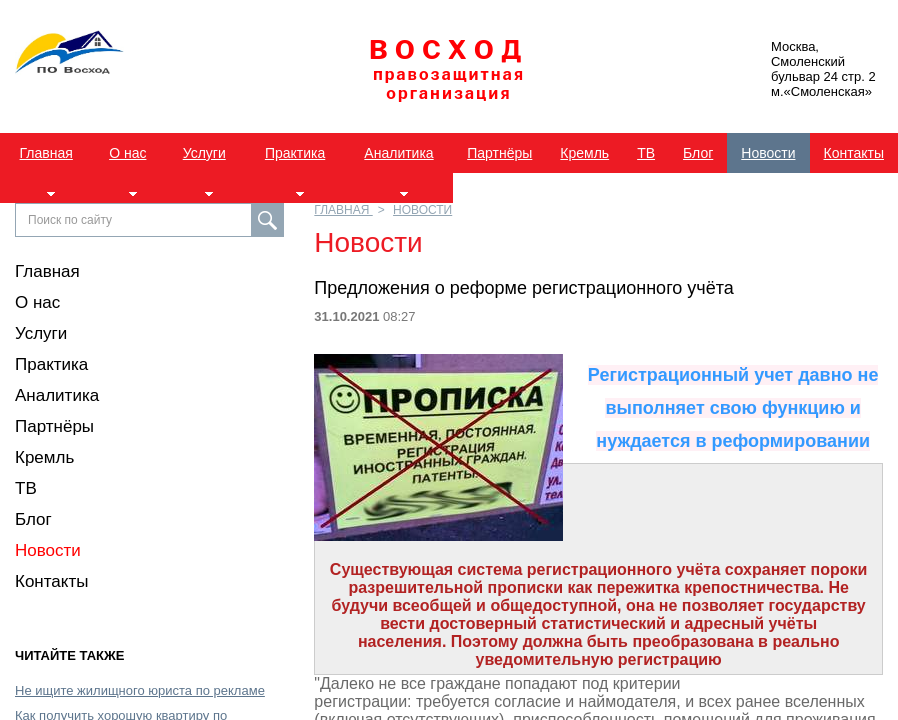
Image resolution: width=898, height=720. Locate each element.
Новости (768, 153)
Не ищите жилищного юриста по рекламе (140, 690)
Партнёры (499, 153)
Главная (46, 153)
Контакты (854, 153)
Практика (295, 153)
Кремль (584, 153)
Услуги (204, 153)
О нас (127, 153)
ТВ (646, 153)
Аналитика (398, 153)
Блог (698, 153)
